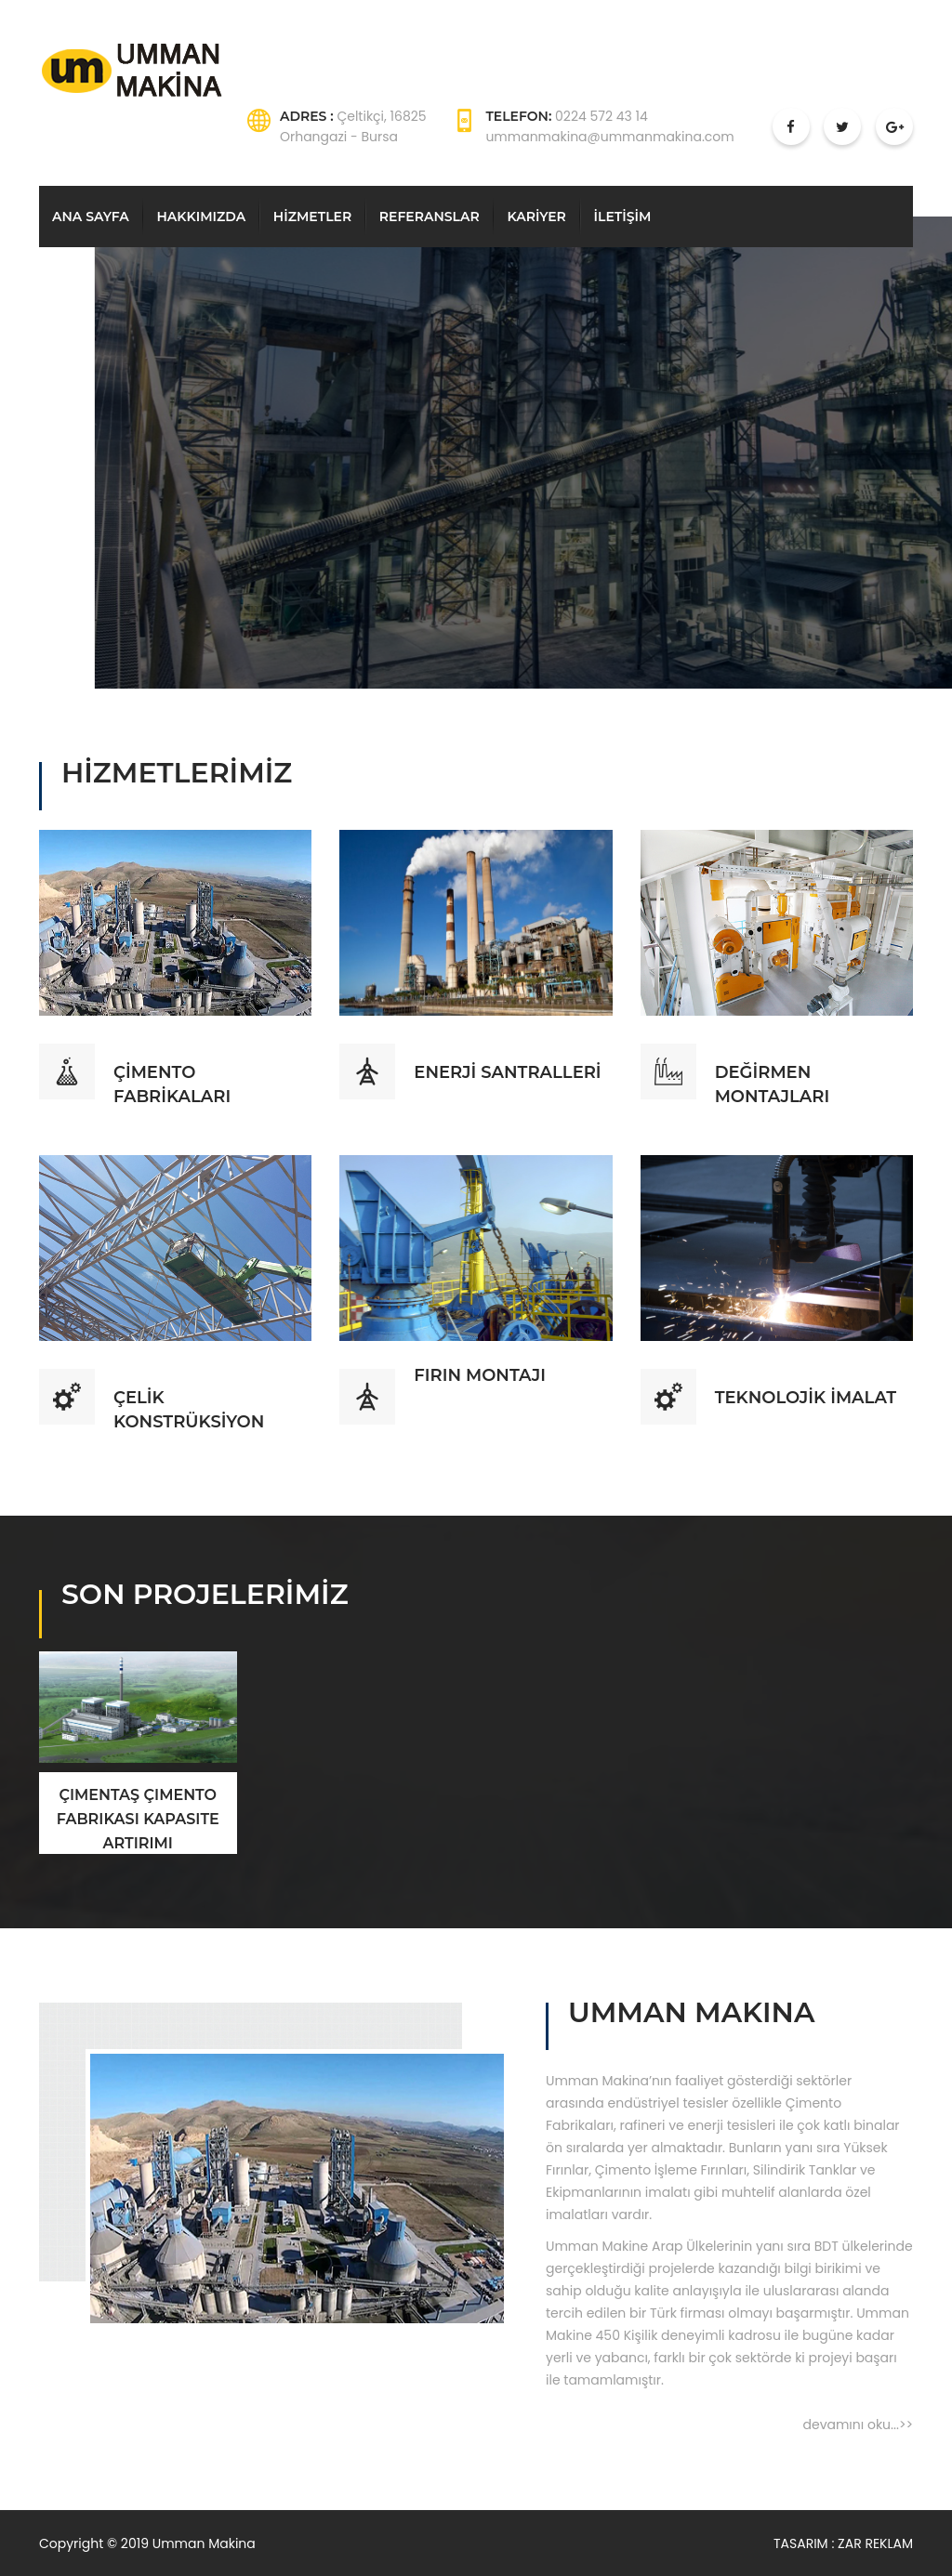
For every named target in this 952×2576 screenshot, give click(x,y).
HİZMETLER (312, 216)
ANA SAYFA (90, 216)
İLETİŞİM (623, 216)
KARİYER (536, 216)
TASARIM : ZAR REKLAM (843, 2543)
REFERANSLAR (429, 216)
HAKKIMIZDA (200, 216)
